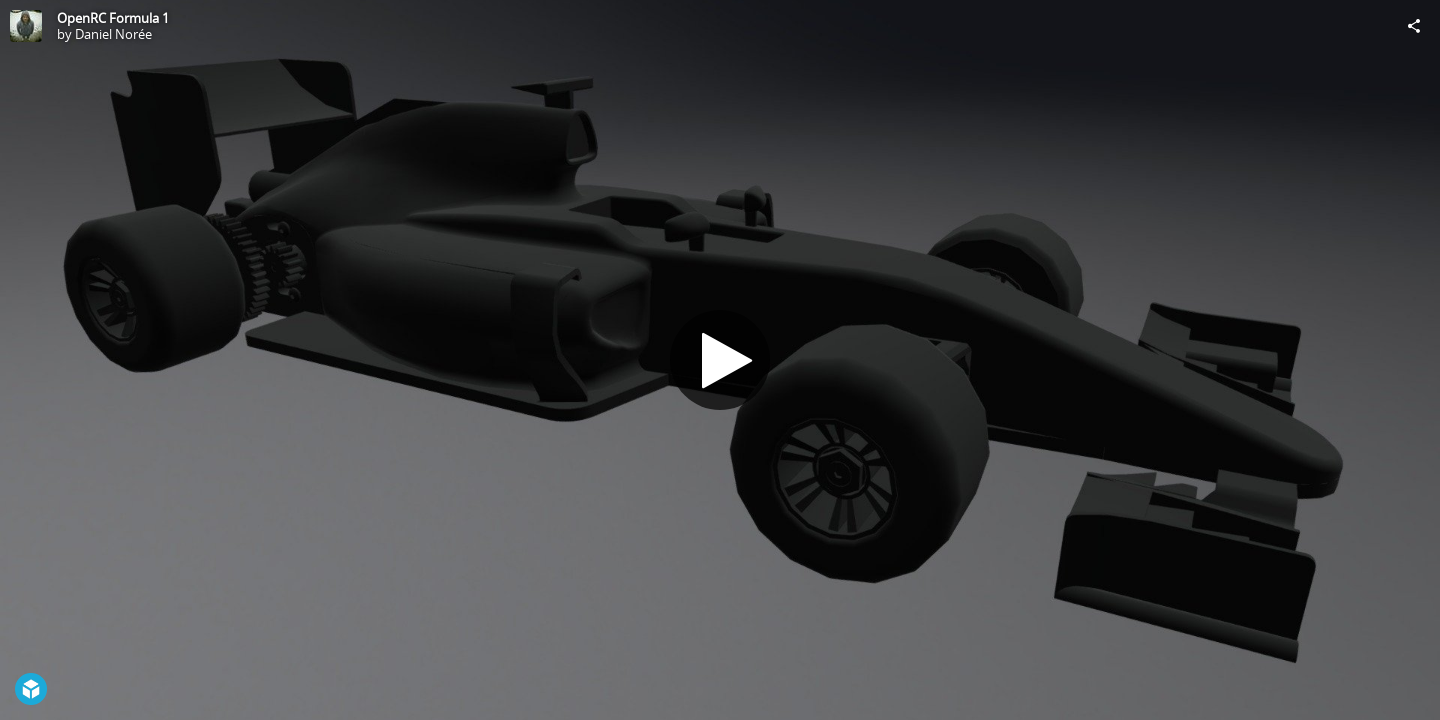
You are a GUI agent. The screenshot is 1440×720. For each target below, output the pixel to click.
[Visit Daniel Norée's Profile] (26, 26)
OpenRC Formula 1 (113, 18)
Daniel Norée (113, 34)
